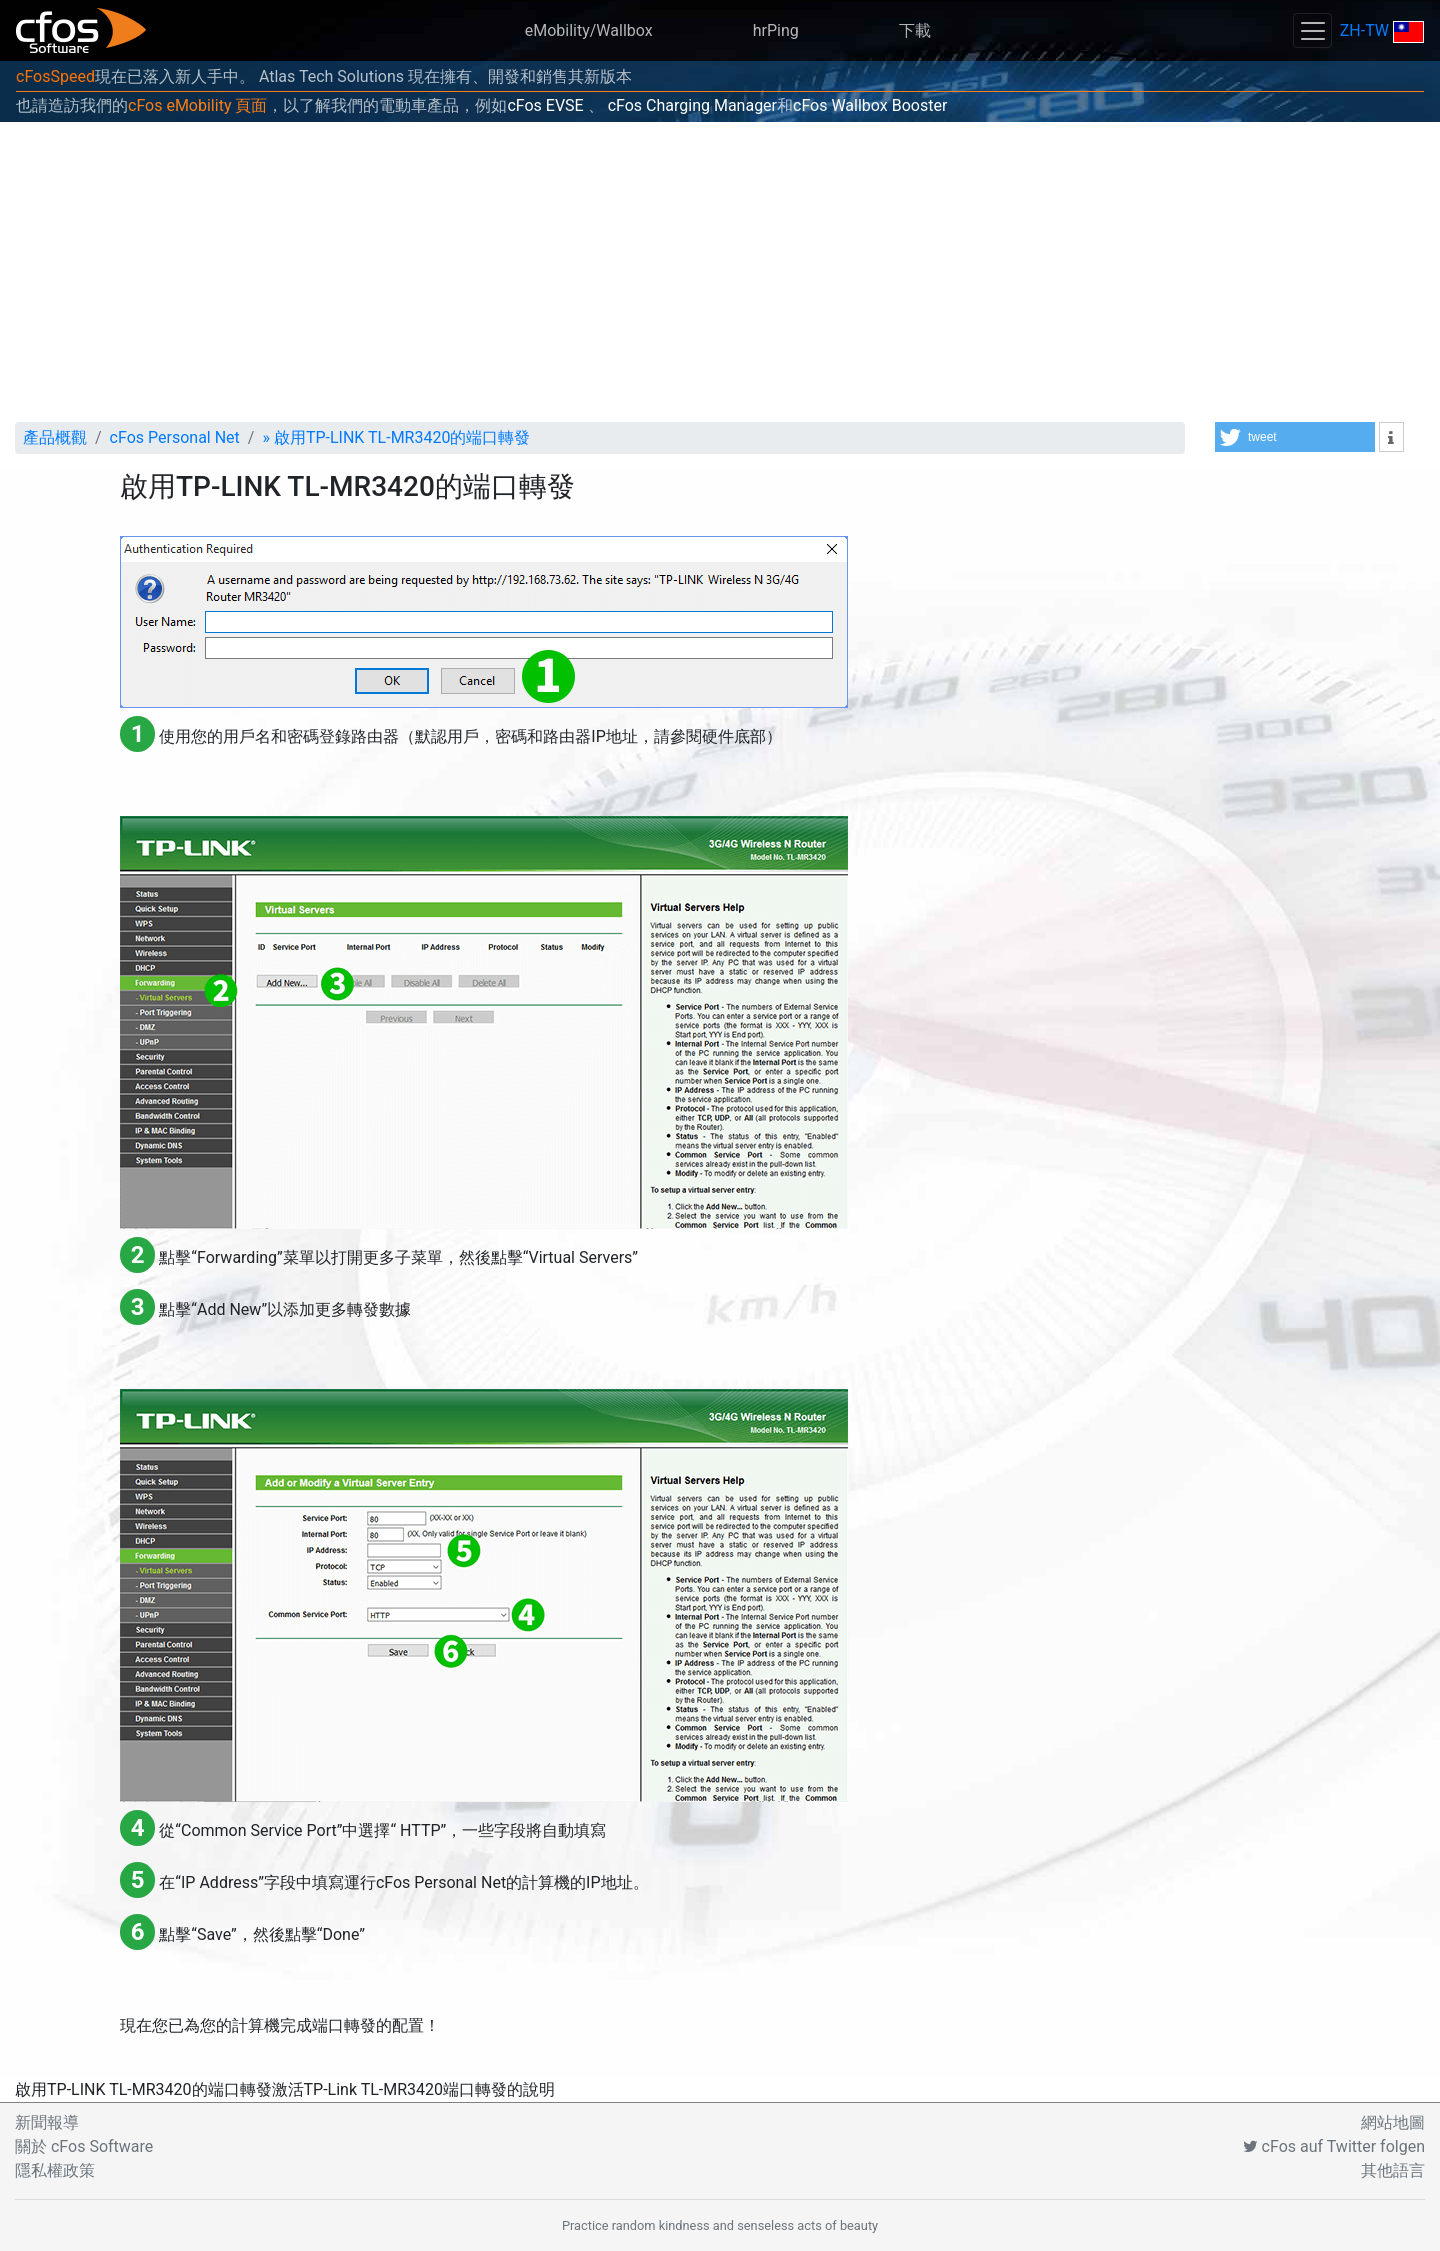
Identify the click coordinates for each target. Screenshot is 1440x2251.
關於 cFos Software (84, 2146)
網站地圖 (1393, 2122)
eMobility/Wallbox (589, 30)
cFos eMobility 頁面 (197, 105)
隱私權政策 (55, 2170)
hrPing (776, 30)
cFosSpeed (55, 76)
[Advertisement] (720, 272)
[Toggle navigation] (1312, 30)
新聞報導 (47, 2122)
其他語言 (1393, 2170)
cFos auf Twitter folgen (1334, 2146)
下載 (915, 30)
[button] (1295, 437)
